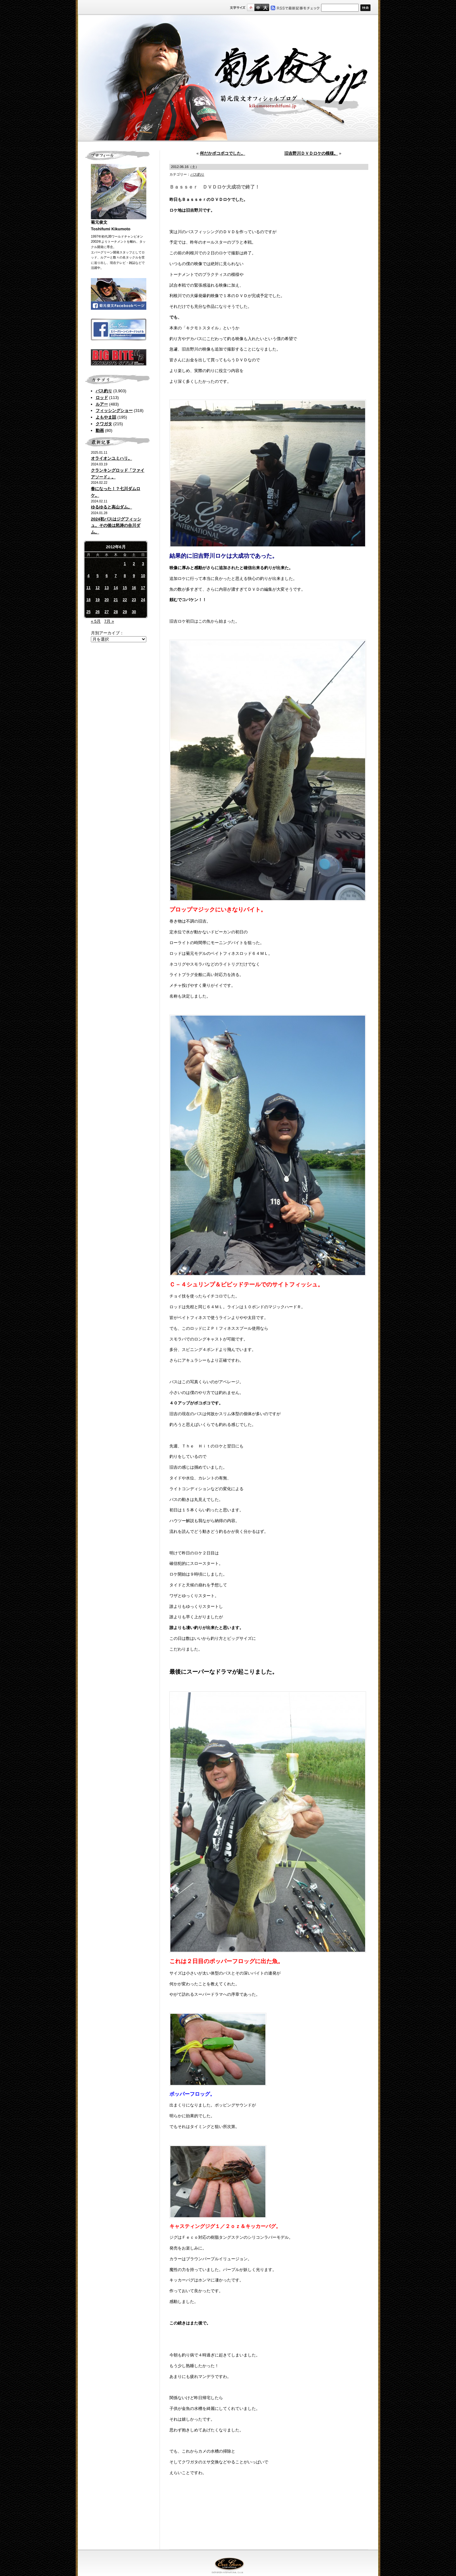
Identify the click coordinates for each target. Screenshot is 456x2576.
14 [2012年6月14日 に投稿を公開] (116, 588)
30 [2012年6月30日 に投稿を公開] (134, 612)
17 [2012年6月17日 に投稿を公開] (143, 588)
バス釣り (104, 391)
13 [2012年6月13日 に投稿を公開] (106, 588)
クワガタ (104, 423)
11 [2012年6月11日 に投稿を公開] (88, 588)
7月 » (109, 621)
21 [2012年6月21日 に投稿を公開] (116, 600)
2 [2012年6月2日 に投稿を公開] (134, 564)
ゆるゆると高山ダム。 (111, 507)
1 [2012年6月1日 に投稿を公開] (125, 564)
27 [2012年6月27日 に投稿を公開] (106, 612)
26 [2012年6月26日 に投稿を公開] (97, 612)
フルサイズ (265, 7)
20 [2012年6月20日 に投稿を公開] (106, 600)
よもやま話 (106, 417)
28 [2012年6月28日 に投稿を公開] (116, 612)
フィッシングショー (114, 410)
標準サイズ (250, 7)
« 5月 (96, 621)
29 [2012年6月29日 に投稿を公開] (125, 612)
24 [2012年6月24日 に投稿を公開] (143, 600)
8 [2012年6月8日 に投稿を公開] (125, 576)
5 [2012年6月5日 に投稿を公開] (98, 576)
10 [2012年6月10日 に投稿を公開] (143, 576)
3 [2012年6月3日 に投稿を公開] (143, 564)
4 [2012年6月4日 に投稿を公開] (88, 576)
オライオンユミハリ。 (111, 458)
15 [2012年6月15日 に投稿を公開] (125, 588)
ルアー (102, 404)
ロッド (102, 397)
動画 (100, 430)
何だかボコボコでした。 (222, 153)
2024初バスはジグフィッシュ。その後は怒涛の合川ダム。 (116, 526)
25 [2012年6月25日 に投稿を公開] (88, 612)
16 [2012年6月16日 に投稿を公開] (134, 588)
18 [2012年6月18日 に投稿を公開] (88, 600)
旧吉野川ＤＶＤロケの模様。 (311, 153)
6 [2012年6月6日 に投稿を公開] (106, 576)
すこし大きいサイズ (258, 7)
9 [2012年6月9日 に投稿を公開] (134, 576)
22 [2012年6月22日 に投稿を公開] (125, 600)
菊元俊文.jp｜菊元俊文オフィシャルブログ (228, 78)
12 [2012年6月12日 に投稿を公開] (97, 588)
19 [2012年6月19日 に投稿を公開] (97, 600)
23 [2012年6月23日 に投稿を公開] (134, 600)
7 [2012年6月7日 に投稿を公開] (116, 576)
